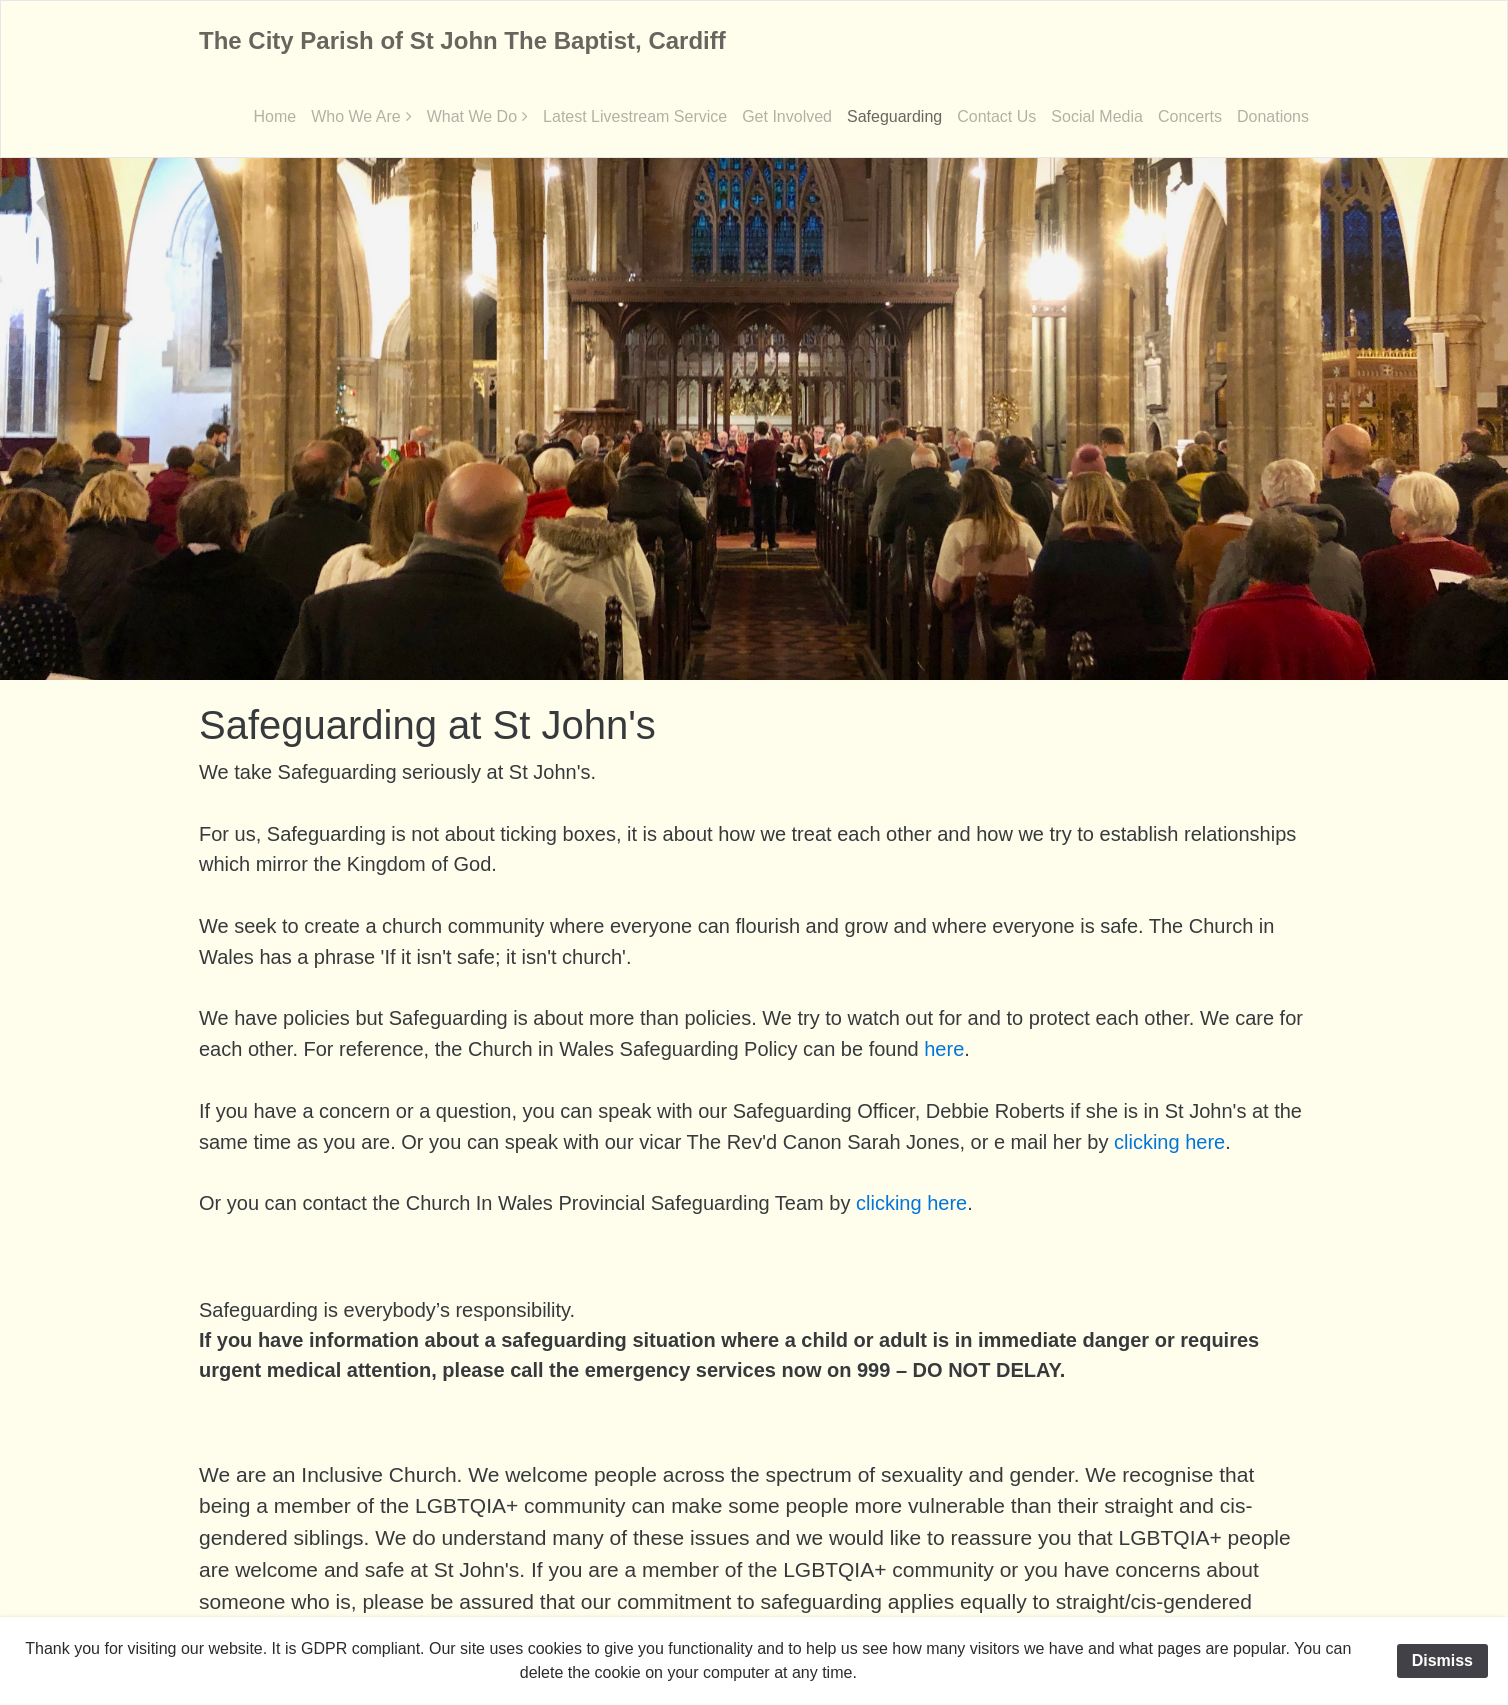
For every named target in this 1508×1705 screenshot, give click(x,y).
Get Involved (787, 116)
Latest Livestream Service (635, 116)
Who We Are (356, 116)
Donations (1273, 116)
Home (274, 116)
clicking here (1169, 1142)
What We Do (472, 116)
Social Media (1097, 116)
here (944, 1049)
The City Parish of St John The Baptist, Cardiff (462, 40)
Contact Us (996, 116)
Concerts (1190, 116)
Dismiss (1442, 1660)
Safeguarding (894, 116)
